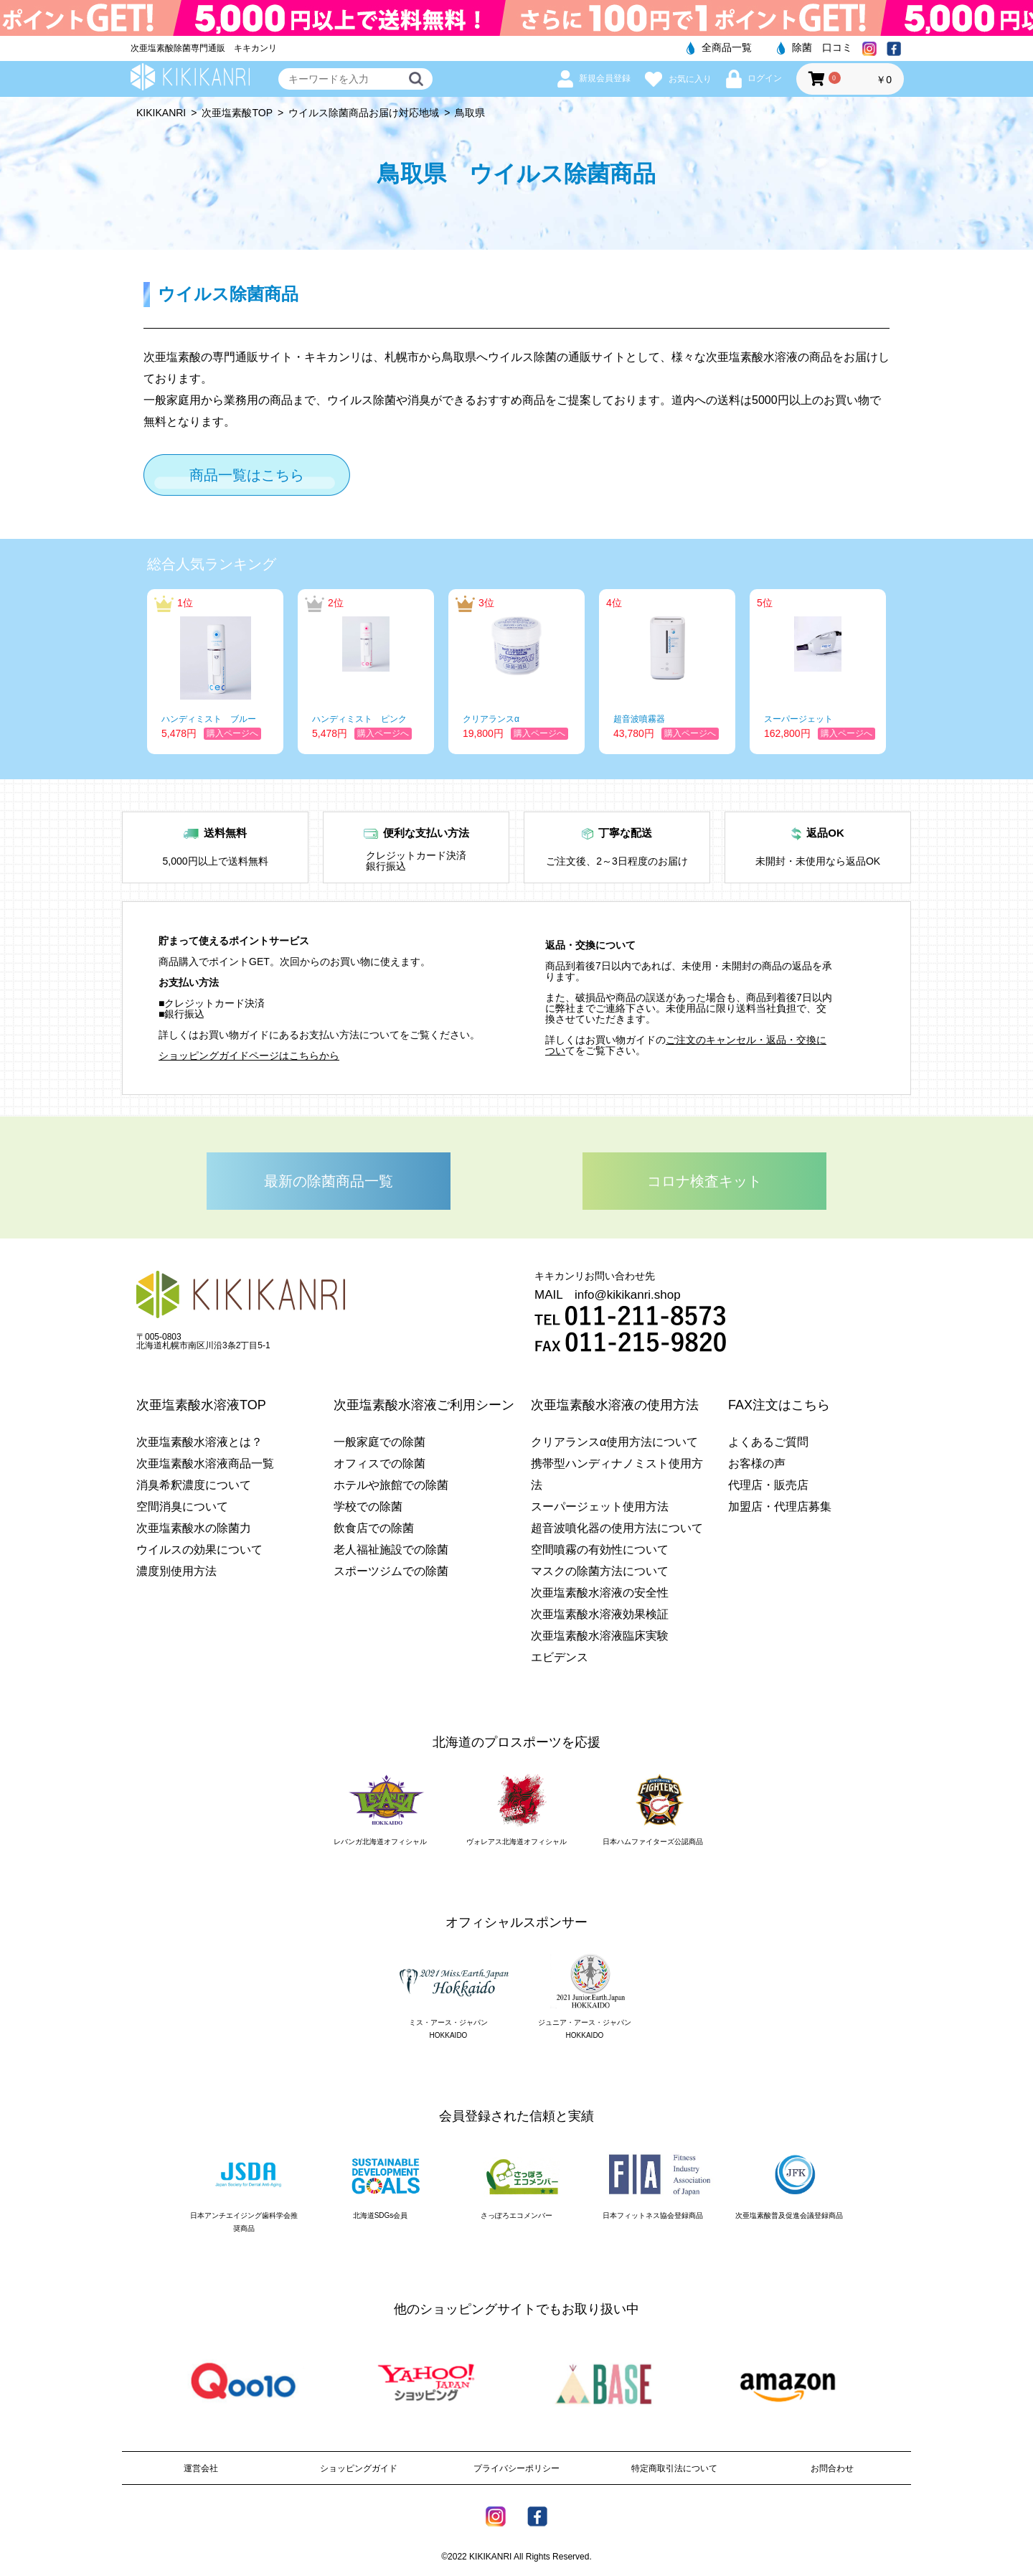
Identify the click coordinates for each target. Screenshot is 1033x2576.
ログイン (754, 78)
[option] (215, 671)
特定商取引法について (674, 2468)
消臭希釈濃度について (193, 1485)
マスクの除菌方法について (600, 1571)
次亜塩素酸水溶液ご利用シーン (424, 1405)
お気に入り (678, 79)
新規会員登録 (594, 78)
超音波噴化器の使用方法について (617, 1528)
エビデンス (559, 1657)
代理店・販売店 (768, 1485)
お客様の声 (757, 1463)
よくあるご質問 (768, 1442)
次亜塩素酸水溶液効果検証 (600, 1614)
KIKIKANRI (161, 112)
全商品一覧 (719, 47)
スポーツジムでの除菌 (391, 1571)
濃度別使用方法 (176, 1571)
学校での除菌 (368, 1506)
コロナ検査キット (704, 1181)
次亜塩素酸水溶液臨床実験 (600, 1636)
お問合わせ (832, 2468)
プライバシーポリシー (516, 2468)
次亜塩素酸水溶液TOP (201, 1405)
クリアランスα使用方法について (614, 1442)
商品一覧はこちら (246, 475)
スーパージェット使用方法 (600, 1506)
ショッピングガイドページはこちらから (249, 1055)
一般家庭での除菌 (379, 1442)
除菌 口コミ (814, 47)
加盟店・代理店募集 (779, 1506)
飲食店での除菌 (374, 1528)
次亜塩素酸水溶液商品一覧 (205, 1463)
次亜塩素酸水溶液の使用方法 (615, 1405)
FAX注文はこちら (779, 1405)
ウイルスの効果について (199, 1549)
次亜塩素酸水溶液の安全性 (600, 1593)
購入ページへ (232, 733)
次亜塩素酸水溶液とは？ (199, 1442)
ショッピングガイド (358, 2468)
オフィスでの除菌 (379, 1463)
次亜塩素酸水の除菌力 (193, 1528)
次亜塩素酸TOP (237, 112)
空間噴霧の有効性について (600, 1549)
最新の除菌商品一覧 (328, 1181)
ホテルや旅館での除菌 (391, 1485)
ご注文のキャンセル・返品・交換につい (685, 1045)
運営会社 (201, 2468)
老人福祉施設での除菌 (391, 1549)
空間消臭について (182, 1506)
